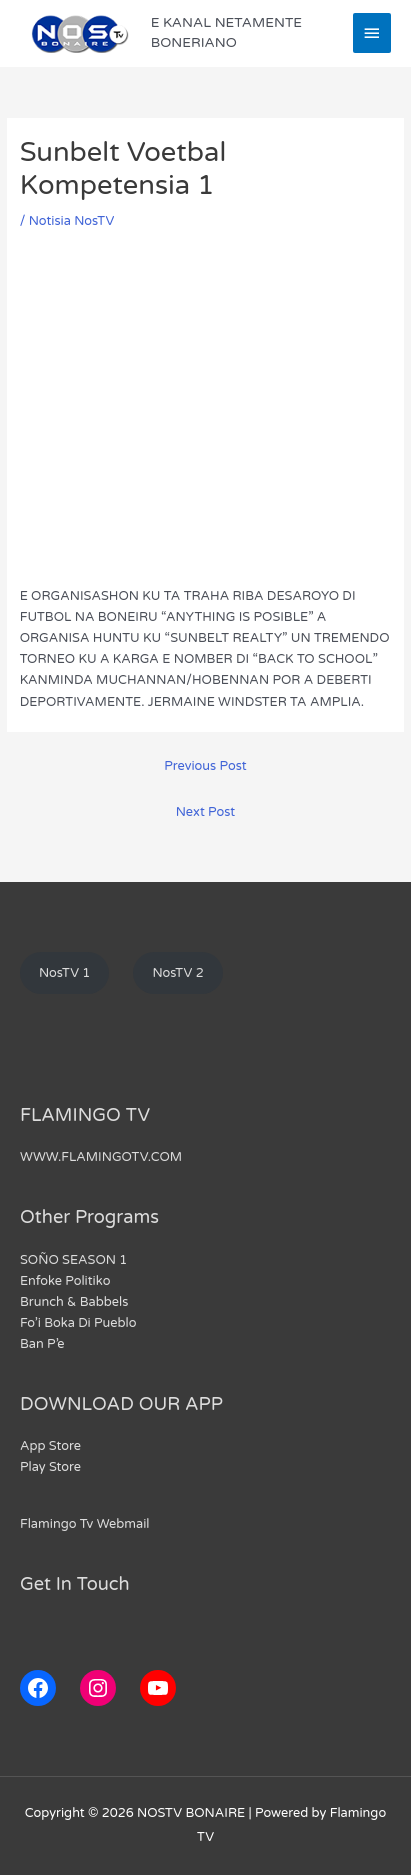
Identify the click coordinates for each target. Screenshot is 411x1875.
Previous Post (205, 766)
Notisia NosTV (72, 221)
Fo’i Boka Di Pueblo (78, 1323)
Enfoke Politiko (65, 1281)
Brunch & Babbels (74, 1302)
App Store (50, 1446)
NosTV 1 (64, 973)
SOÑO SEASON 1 (73, 1260)
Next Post (205, 812)
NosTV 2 (177, 973)
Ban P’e (42, 1344)
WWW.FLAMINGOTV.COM (101, 1157)
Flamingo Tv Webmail (85, 1524)
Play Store (50, 1467)
